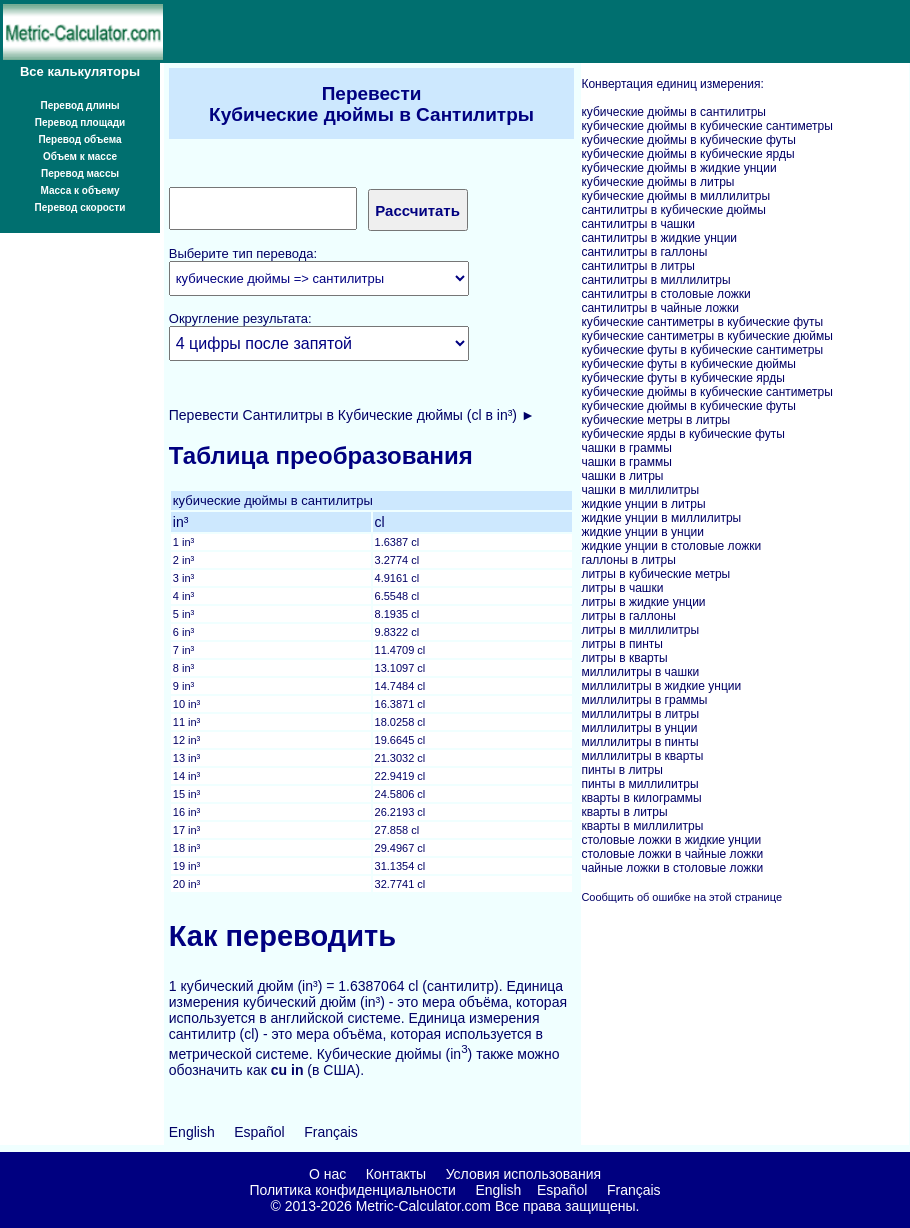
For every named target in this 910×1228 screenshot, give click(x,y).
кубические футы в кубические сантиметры (702, 350)
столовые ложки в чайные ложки (672, 854)
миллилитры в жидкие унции (661, 686)
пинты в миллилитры (639, 784)
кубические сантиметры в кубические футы (702, 322)
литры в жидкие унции (643, 602)
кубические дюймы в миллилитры (675, 196)
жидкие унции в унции (642, 532)
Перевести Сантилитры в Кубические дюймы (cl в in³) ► (352, 415)
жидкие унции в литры (643, 504)
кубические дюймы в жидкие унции (678, 168)
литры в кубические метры (655, 574)
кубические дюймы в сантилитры (673, 112)
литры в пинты (622, 644)
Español (259, 1132)
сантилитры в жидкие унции (659, 238)
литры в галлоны (628, 616)
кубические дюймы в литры (657, 182)
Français (331, 1132)
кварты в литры (624, 812)
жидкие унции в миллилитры (661, 518)
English (192, 1132)
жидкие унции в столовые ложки (671, 546)
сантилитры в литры (638, 266)
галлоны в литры (628, 560)
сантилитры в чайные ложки (660, 308)
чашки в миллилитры (640, 490)
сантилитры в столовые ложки (665, 294)
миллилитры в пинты (639, 742)
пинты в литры (622, 770)
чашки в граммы (626, 448)
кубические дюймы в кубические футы (688, 140)
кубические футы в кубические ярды (682, 378)
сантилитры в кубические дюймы (673, 210)
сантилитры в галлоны (644, 252)
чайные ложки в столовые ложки (672, 868)
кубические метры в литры (655, 420)
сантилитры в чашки (638, 224)
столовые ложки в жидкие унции (671, 840)
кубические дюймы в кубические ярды (687, 154)
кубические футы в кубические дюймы (688, 364)
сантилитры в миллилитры (655, 280)
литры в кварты (624, 658)
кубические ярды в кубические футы (682, 434)
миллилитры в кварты (642, 756)
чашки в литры (622, 476)
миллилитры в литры (640, 714)
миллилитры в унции (639, 728)
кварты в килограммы (641, 798)
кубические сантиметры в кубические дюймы (706, 336)
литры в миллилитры (640, 630)
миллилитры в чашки (640, 672)
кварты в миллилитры (642, 826)
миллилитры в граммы (644, 700)
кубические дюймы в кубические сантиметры (706, 126)
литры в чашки (622, 588)
